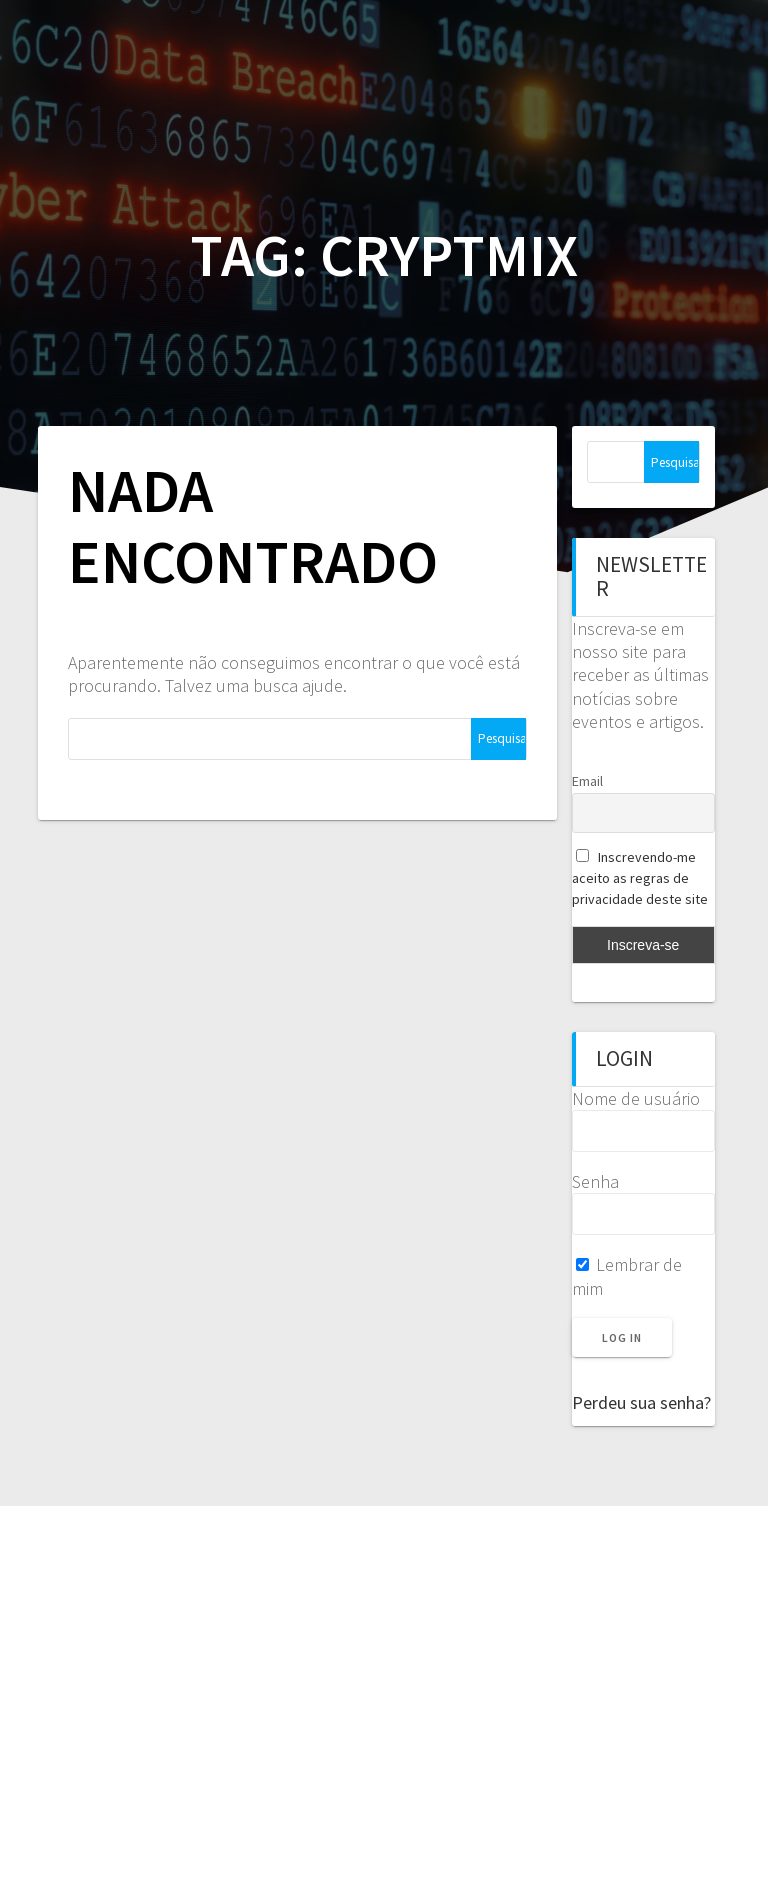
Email (587, 781)
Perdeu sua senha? (641, 1402)
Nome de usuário (636, 1098)
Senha (595, 1181)
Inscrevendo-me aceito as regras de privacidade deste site (640, 878)
